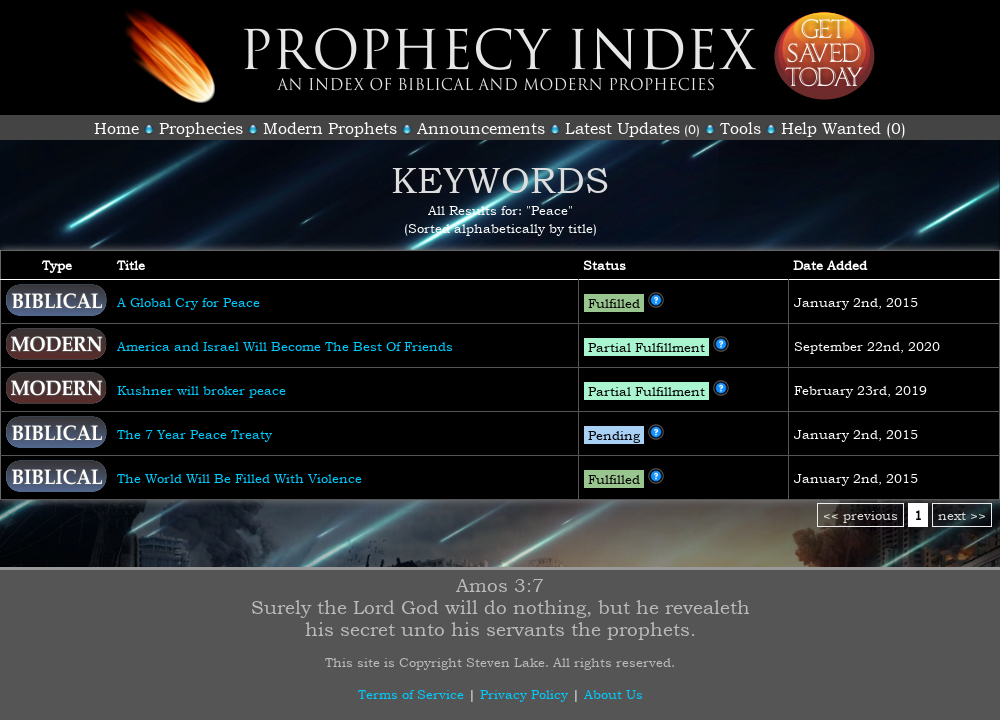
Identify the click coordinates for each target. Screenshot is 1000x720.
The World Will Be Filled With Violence (239, 478)
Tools (740, 128)
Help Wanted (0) (843, 128)
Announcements (481, 128)
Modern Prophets (330, 128)
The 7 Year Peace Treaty (194, 434)
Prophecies (201, 128)
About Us (613, 694)
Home (116, 128)
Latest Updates (622, 128)
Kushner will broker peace (201, 390)
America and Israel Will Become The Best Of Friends (285, 346)
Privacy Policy (524, 694)
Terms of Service (411, 694)
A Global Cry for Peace (188, 302)
